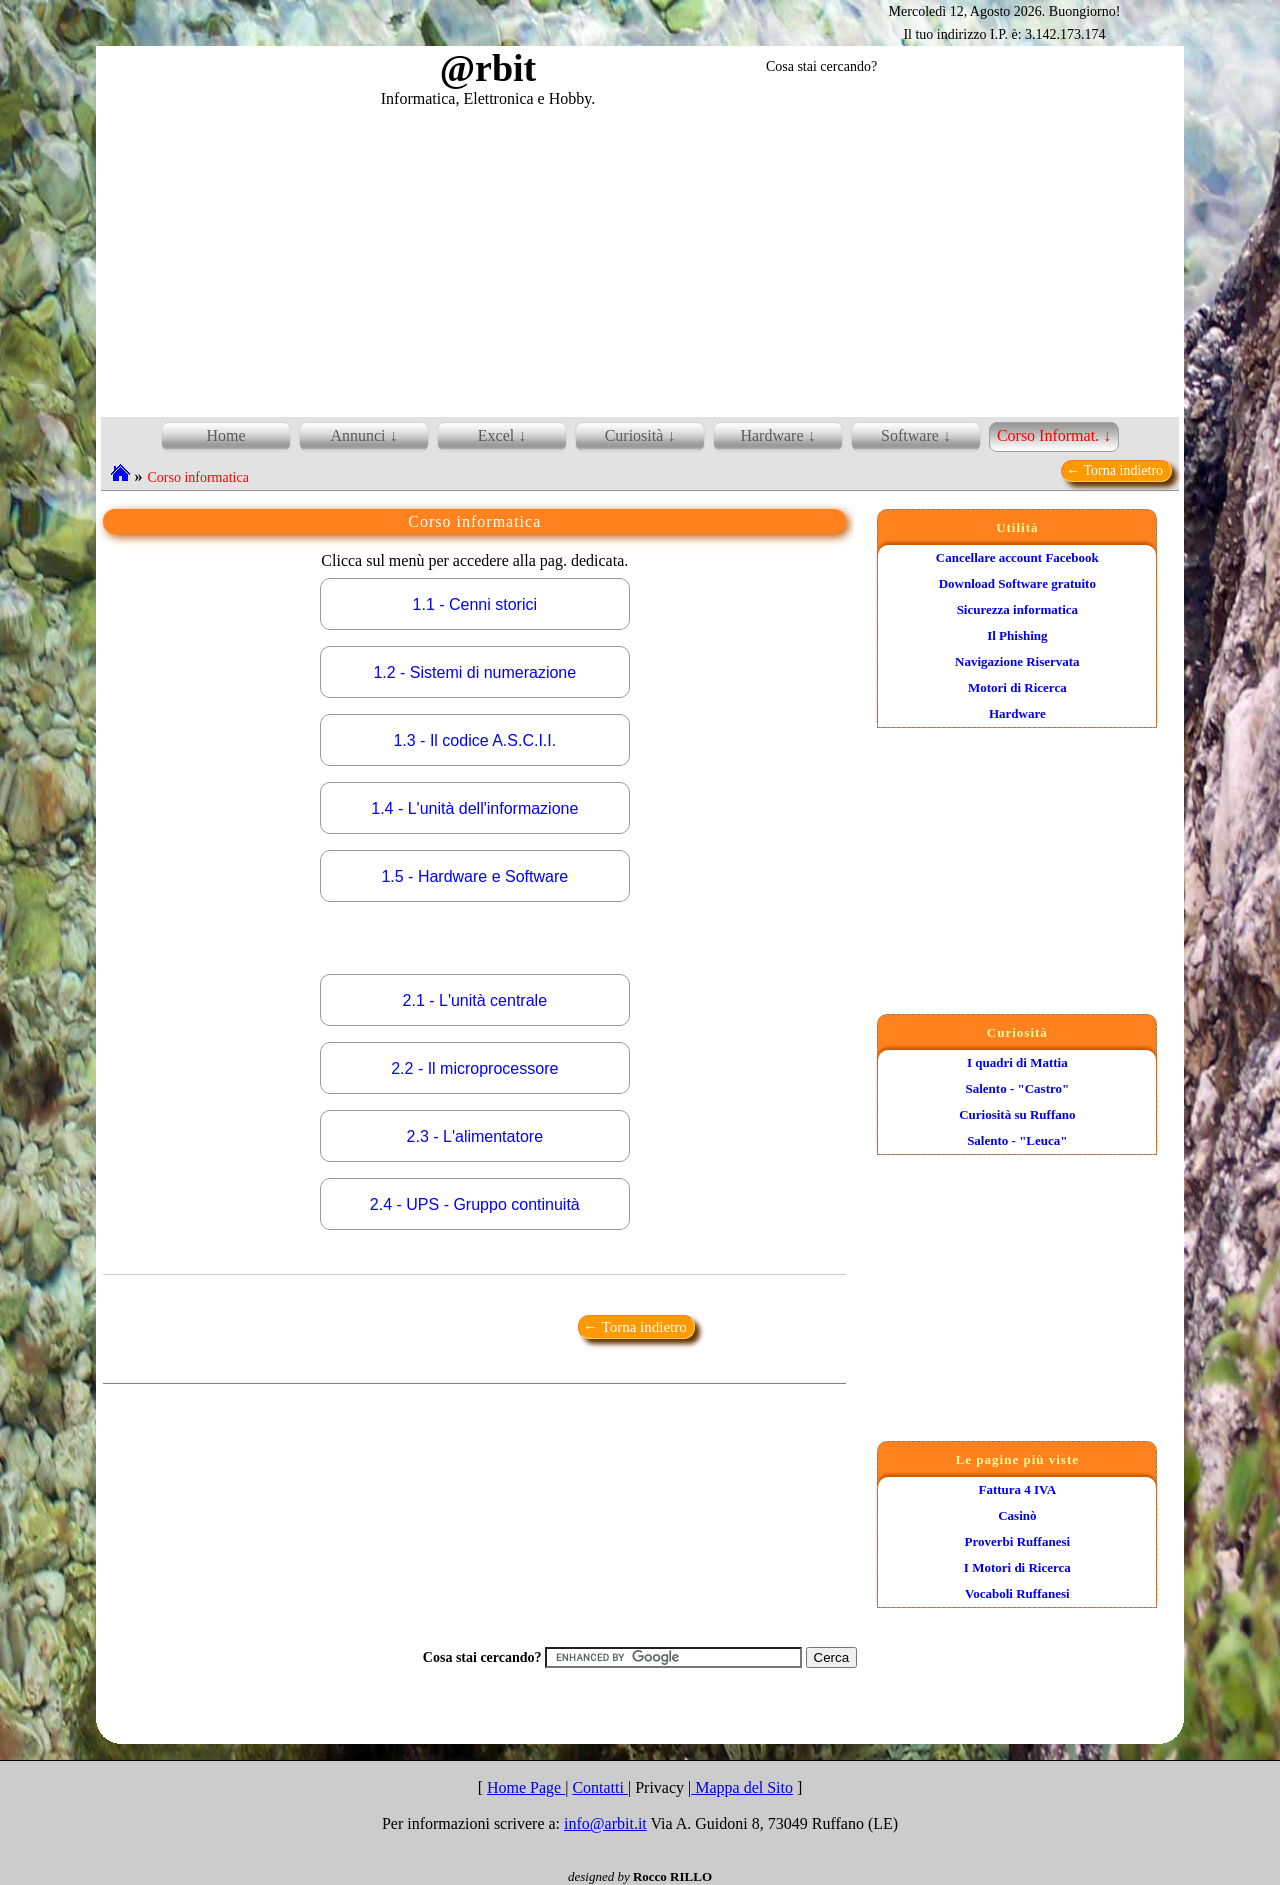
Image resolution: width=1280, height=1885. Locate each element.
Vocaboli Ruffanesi (1017, 1593)
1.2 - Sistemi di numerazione (474, 672)
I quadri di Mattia (1017, 1062)
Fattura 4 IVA (1017, 1489)
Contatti (600, 1787)
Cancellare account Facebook (1017, 557)
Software (910, 435)
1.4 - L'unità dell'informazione (474, 808)
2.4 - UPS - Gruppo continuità (475, 1204)
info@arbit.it (605, 1823)
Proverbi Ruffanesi (1018, 1541)
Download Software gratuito (1017, 583)
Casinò (1017, 1515)
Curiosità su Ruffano (1017, 1114)
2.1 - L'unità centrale (475, 1000)
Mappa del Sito (742, 1787)
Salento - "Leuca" (1017, 1140)
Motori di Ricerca (1017, 687)
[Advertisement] (640, 259)
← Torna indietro (1116, 470)
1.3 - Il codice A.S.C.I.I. (474, 740)
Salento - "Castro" (1017, 1088)
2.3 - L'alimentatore (475, 1136)
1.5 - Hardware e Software (474, 876)
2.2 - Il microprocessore (474, 1068)
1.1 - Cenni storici (475, 604)
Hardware (1017, 713)
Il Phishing (1017, 635)
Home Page (526, 1787)
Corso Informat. (1048, 435)
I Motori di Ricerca (1017, 1567)
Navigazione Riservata (1017, 661)
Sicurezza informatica (1017, 609)
